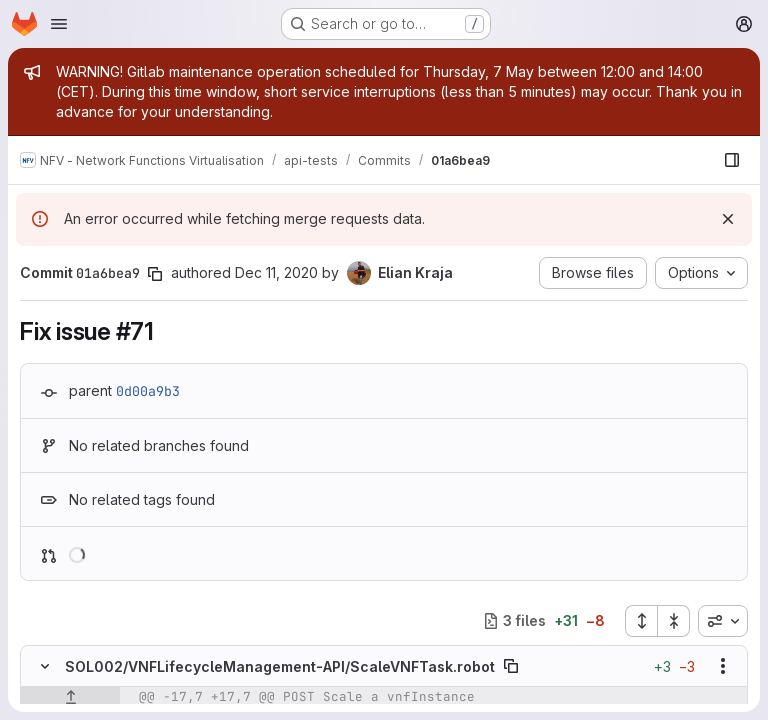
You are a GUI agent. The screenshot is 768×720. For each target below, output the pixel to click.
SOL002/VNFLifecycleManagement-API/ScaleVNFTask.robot (280, 666)
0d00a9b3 (148, 391)
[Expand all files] (641, 621)
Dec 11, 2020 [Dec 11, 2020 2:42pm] (276, 272)
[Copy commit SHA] (155, 274)
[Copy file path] (511, 666)
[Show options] (723, 666)
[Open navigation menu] (59, 24)
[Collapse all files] (674, 621)
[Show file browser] (732, 160)
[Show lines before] (70, 697)
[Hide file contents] (45, 666)
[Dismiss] (728, 219)
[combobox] (723, 621)
